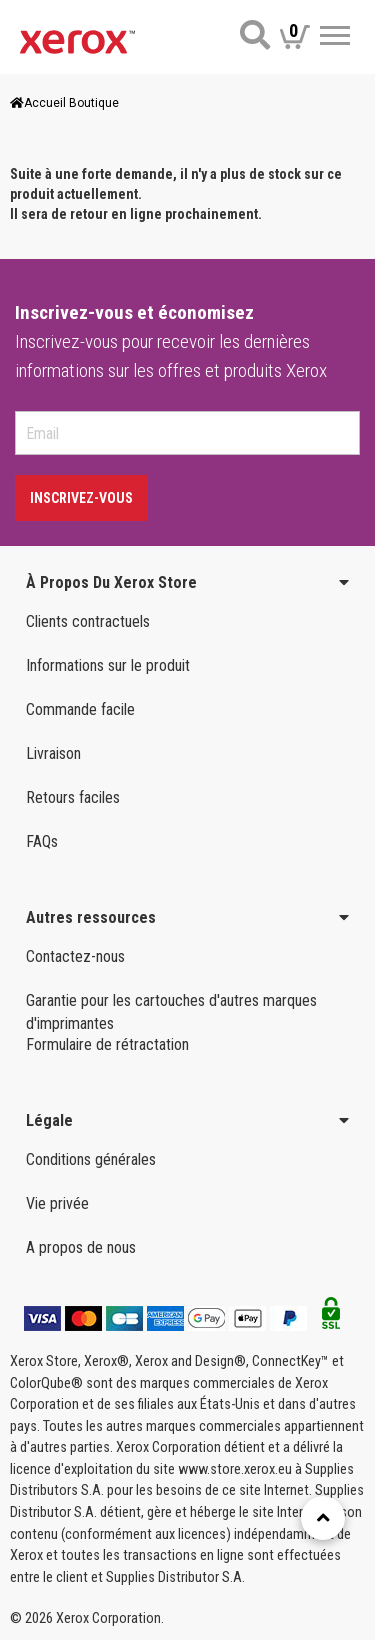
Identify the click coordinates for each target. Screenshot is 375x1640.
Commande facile (80, 709)
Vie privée (57, 1203)
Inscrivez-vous (81, 498)
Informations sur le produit (108, 665)
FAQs (42, 841)
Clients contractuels (88, 621)
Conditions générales (91, 1159)
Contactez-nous (75, 956)
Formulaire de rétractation (107, 1044)
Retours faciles (73, 797)
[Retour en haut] (323, 1518)
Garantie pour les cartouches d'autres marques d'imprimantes (171, 1012)
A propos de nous (81, 1247)
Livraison (53, 753)
